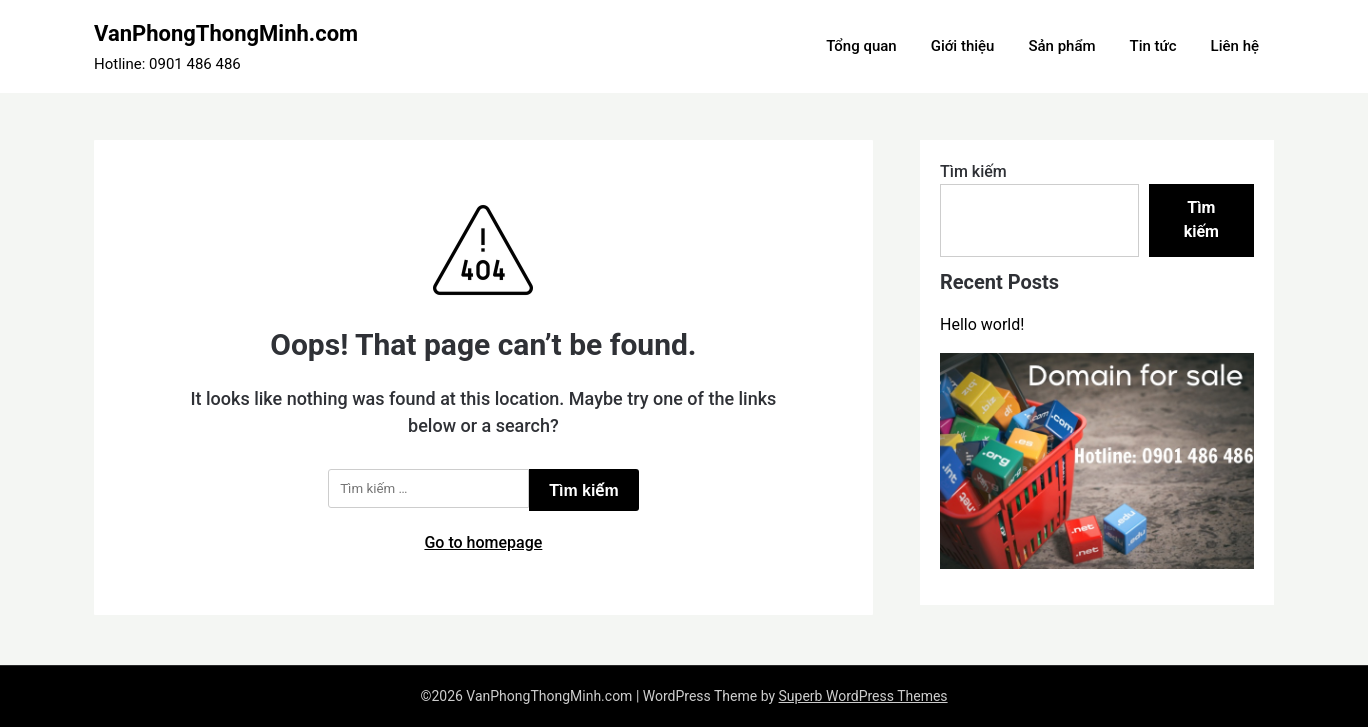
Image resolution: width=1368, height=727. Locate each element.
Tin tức (1153, 46)
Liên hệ (1235, 46)
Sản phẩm (1061, 46)
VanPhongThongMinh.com (226, 33)
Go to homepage (483, 542)
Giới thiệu (963, 46)
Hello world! (982, 324)
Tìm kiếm (973, 171)
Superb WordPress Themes (863, 696)
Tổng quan (861, 46)
